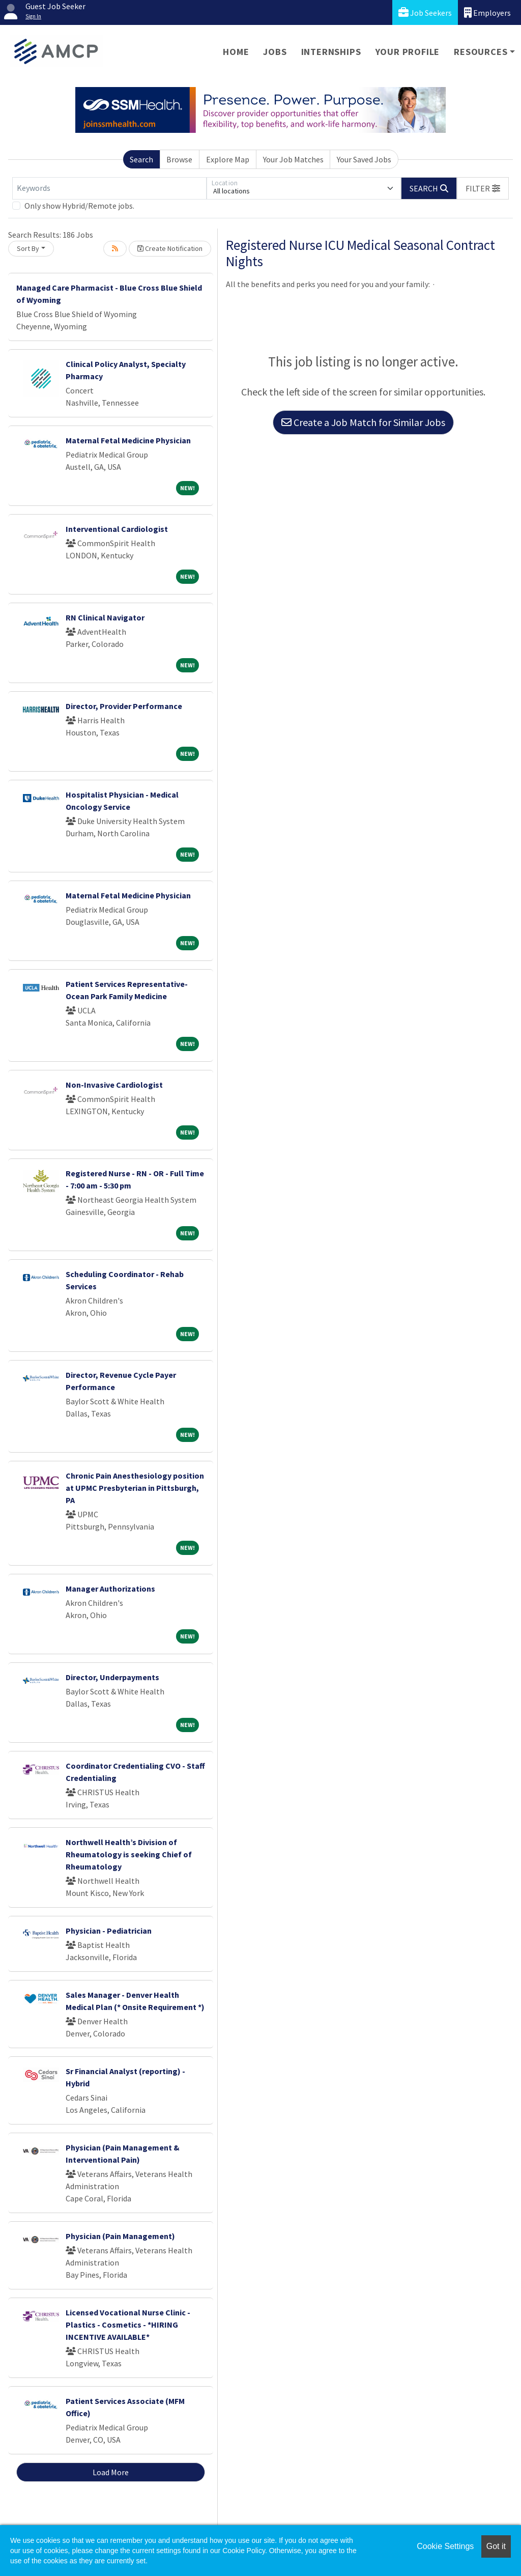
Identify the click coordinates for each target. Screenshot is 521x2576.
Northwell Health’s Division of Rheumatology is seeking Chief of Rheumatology (129, 1854)
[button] (483, 188)
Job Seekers (425, 12)
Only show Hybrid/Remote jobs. (79, 206)
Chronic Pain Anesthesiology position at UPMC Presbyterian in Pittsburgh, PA (135, 1487)
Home (236, 52)
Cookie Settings (445, 2546)
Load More (111, 2472)
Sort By (28, 248)
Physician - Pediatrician (109, 1931)
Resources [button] (480, 52)
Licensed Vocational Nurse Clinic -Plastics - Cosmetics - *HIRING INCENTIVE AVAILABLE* (128, 2324)
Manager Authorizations (110, 1588)
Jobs (274, 52)
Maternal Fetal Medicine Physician (128, 440)
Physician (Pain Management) (120, 2236)
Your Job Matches (293, 159)
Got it (496, 2546)
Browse (179, 159)
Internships (331, 52)
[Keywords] (109, 188)
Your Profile (407, 52)
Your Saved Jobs (364, 159)
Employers (487, 12)
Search (141, 159)
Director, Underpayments (112, 1677)
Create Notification (169, 248)
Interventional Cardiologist (117, 529)
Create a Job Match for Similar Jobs (363, 422)
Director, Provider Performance (124, 706)
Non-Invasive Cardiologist (114, 1085)
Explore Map (227, 159)
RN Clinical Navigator (105, 617)
